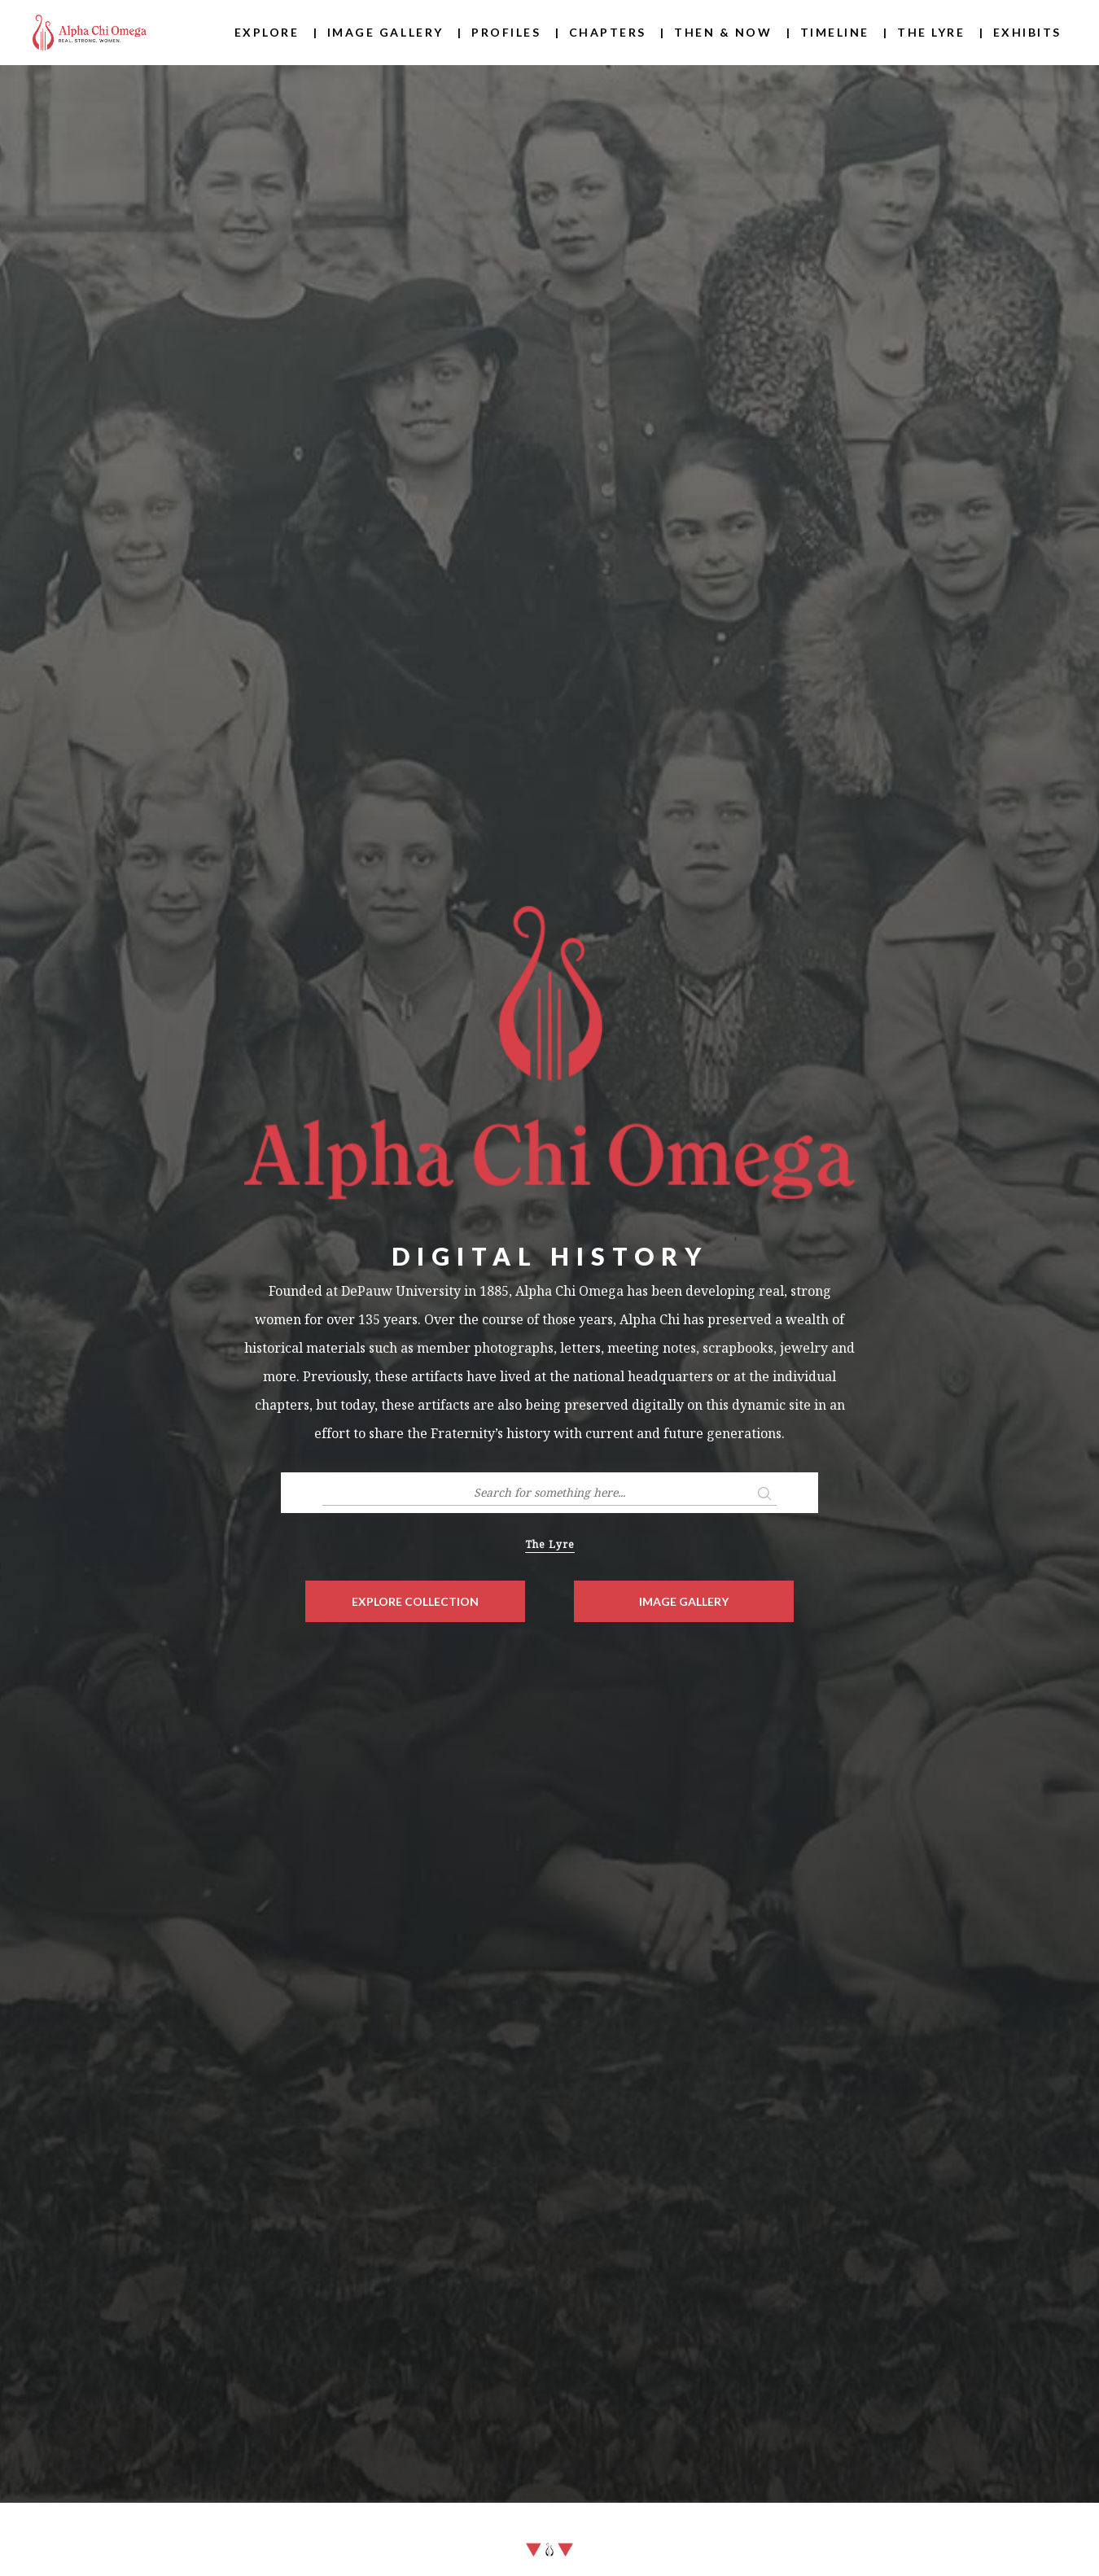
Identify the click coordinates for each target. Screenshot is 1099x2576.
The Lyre (931, 32)
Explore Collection (415, 1601)
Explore (267, 32)
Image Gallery (385, 32)
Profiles (506, 32)
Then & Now (723, 32)
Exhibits (1027, 32)
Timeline (834, 32)
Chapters (607, 32)
